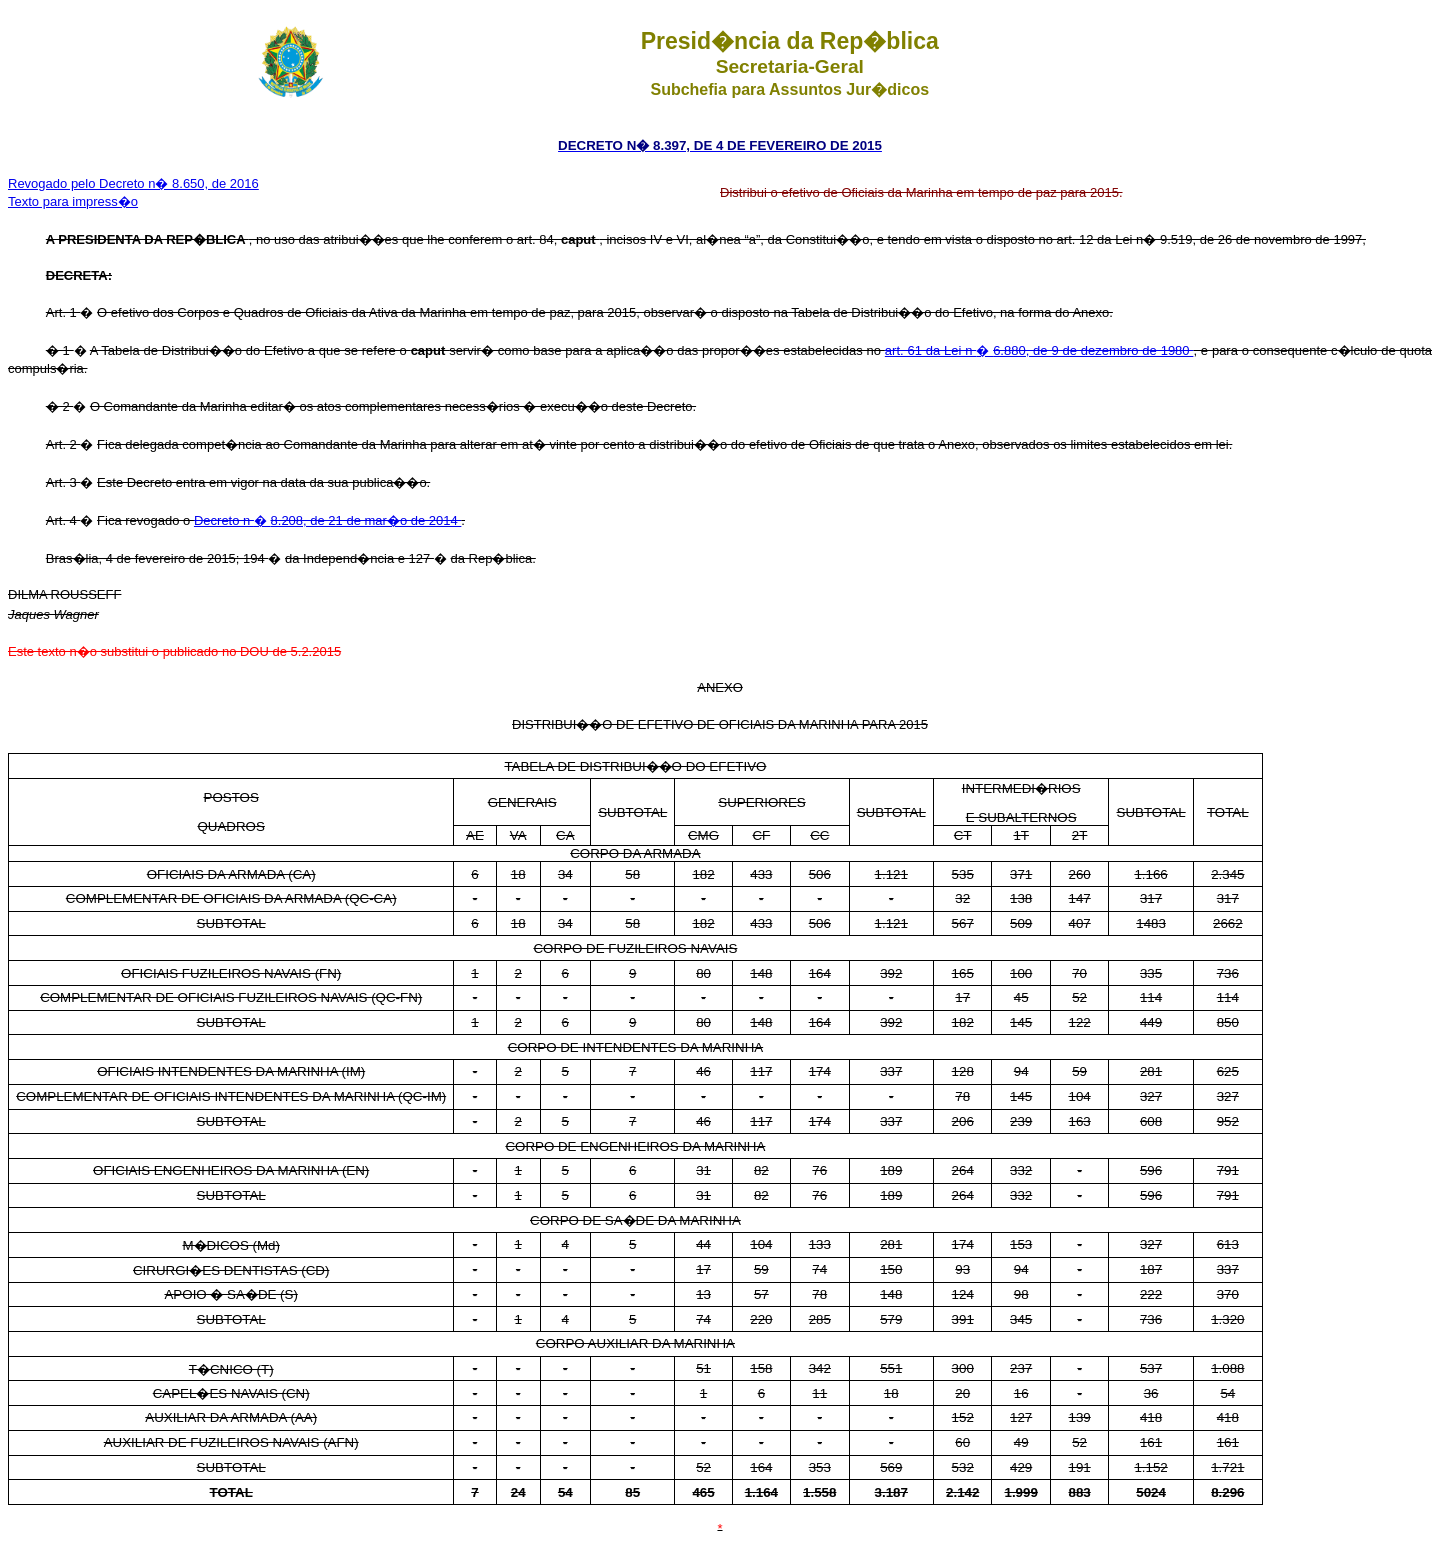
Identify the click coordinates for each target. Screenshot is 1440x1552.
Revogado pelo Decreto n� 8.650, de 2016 (133, 183)
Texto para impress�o (73, 201)
